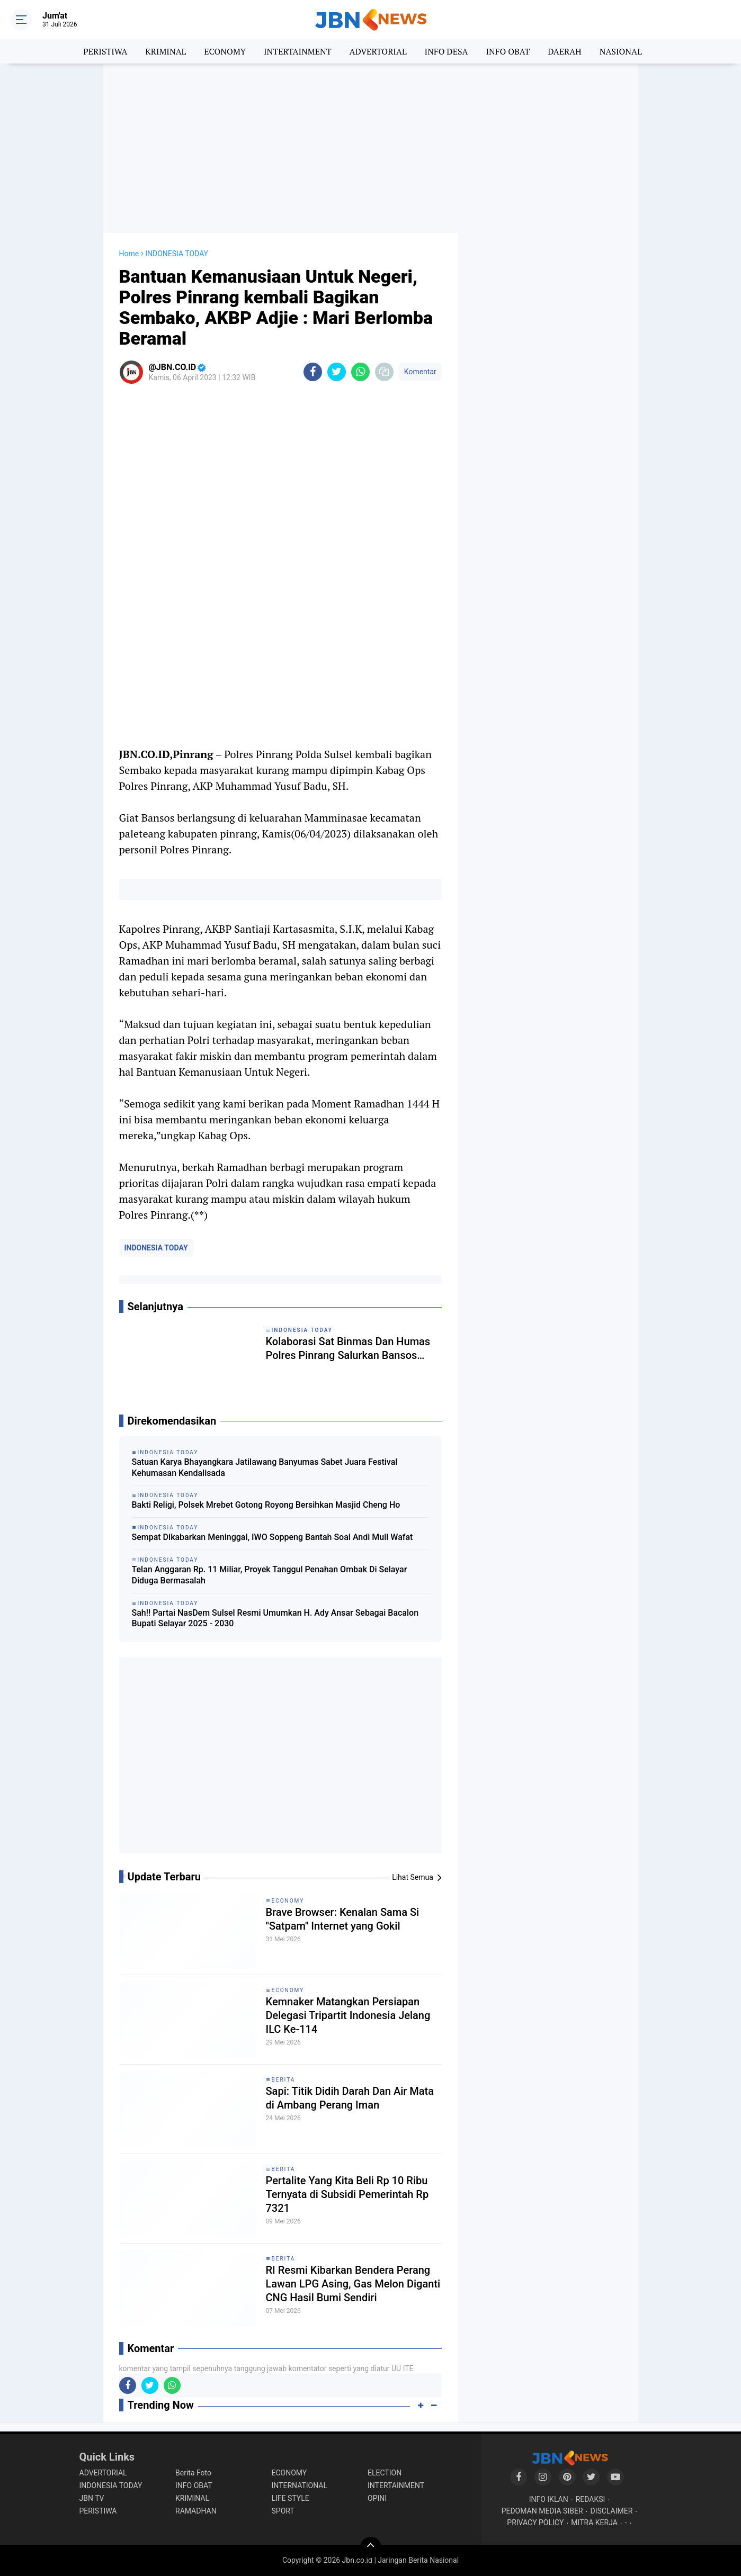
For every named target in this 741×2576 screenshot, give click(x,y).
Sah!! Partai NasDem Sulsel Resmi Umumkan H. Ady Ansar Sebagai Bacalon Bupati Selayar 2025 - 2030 (275, 1618)
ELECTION (384, 2473)
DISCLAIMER (612, 2511)
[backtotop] (370, 2547)
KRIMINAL (165, 51)
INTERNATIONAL (299, 2485)
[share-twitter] (336, 372)
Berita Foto (193, 2473)
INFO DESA (446, 51)
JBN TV (91, 2498)
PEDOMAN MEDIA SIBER (542, 2511)
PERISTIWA (105, 51)
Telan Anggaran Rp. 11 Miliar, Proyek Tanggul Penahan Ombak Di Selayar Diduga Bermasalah (269, 1575)
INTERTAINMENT (298, 51)
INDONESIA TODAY (156, 1248)
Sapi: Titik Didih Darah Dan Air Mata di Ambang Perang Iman (350, 2098)
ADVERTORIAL (378, 51)
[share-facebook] (312, 372)
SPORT (283, 2511)
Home (129, 253)
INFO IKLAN (548, 2499)
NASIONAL (621, 51)
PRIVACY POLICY (535, 2522)
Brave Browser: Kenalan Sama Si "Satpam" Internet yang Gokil (342, 1919)
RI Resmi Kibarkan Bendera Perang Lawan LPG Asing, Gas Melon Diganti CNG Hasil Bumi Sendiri (353, 2284)
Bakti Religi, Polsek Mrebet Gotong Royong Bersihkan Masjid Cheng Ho (266, 1505)
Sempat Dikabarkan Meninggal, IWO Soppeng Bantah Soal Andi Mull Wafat (272, 1537)
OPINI (377, 2498)
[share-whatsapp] (360, 372)
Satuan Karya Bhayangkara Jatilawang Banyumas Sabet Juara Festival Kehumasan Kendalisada (265, 1467)
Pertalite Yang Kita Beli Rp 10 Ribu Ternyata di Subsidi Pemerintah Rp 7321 (347, 2194)
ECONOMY (225, 51)
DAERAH (564, 51)
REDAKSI (590, 2499)
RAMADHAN (196, 2511)
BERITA (284, 2080)
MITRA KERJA (594, 2522)
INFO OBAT (508, 51)
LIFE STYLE (290, 2498)
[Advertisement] (371, 148)
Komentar (420, 371)
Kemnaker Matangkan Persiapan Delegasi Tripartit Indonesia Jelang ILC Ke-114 (348, 2015)
